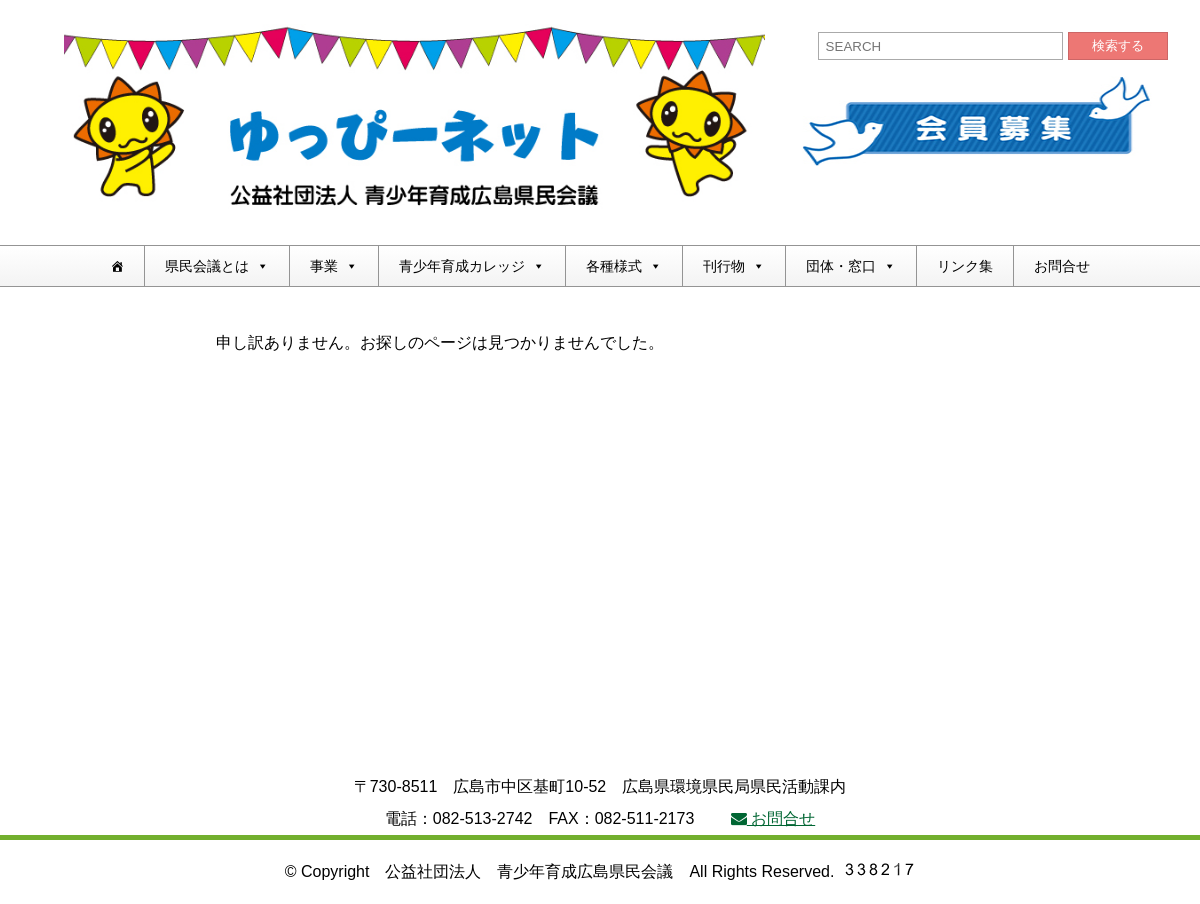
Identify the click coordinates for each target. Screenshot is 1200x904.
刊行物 (734, 266)
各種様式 (624, 266)
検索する (1118, 45)
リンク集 (965, 266)
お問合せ (1062, 266)
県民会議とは (217, 266)
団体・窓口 (851, 266)
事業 (334, 266)
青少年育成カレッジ (472, 266)
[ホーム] (117, 266)
